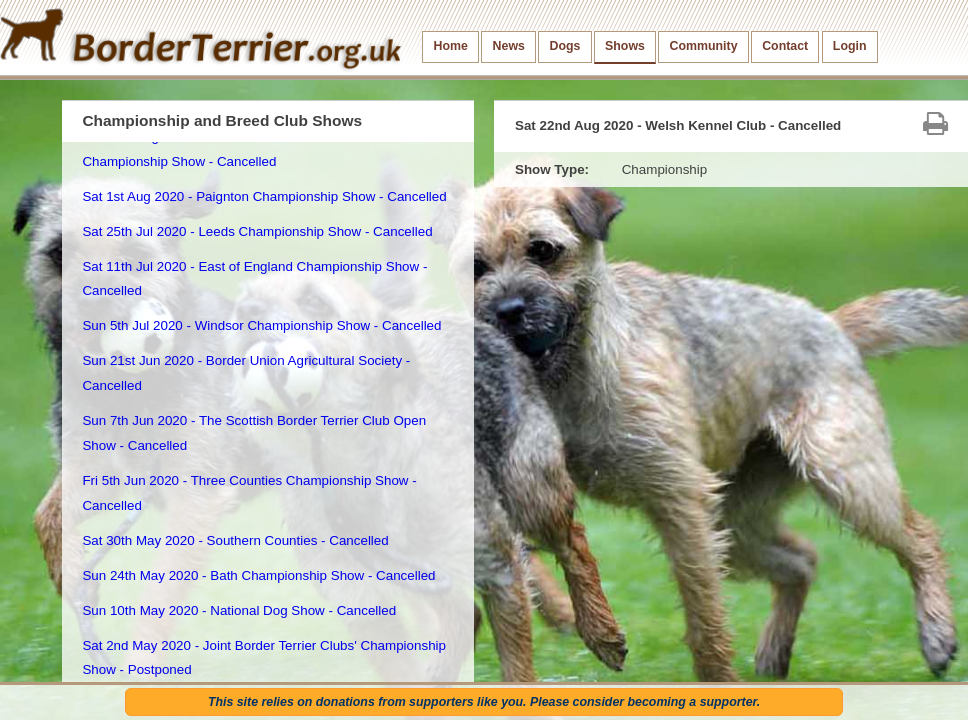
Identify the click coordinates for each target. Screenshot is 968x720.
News (509, 46)
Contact (785, 46)
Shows (625, 46)
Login (850, 46)
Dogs (565, 46)
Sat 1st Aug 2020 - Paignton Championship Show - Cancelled (264, 196)
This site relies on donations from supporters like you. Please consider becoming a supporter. (484, 702)
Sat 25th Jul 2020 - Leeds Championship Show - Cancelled (257, 231)
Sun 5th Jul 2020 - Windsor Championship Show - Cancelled (261, 325)
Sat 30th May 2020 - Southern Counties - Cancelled (235, 540)
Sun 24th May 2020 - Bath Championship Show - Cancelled (258, 575)
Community (704, 46)
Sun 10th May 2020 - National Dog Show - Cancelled (239, 610)
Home (451, 46)
